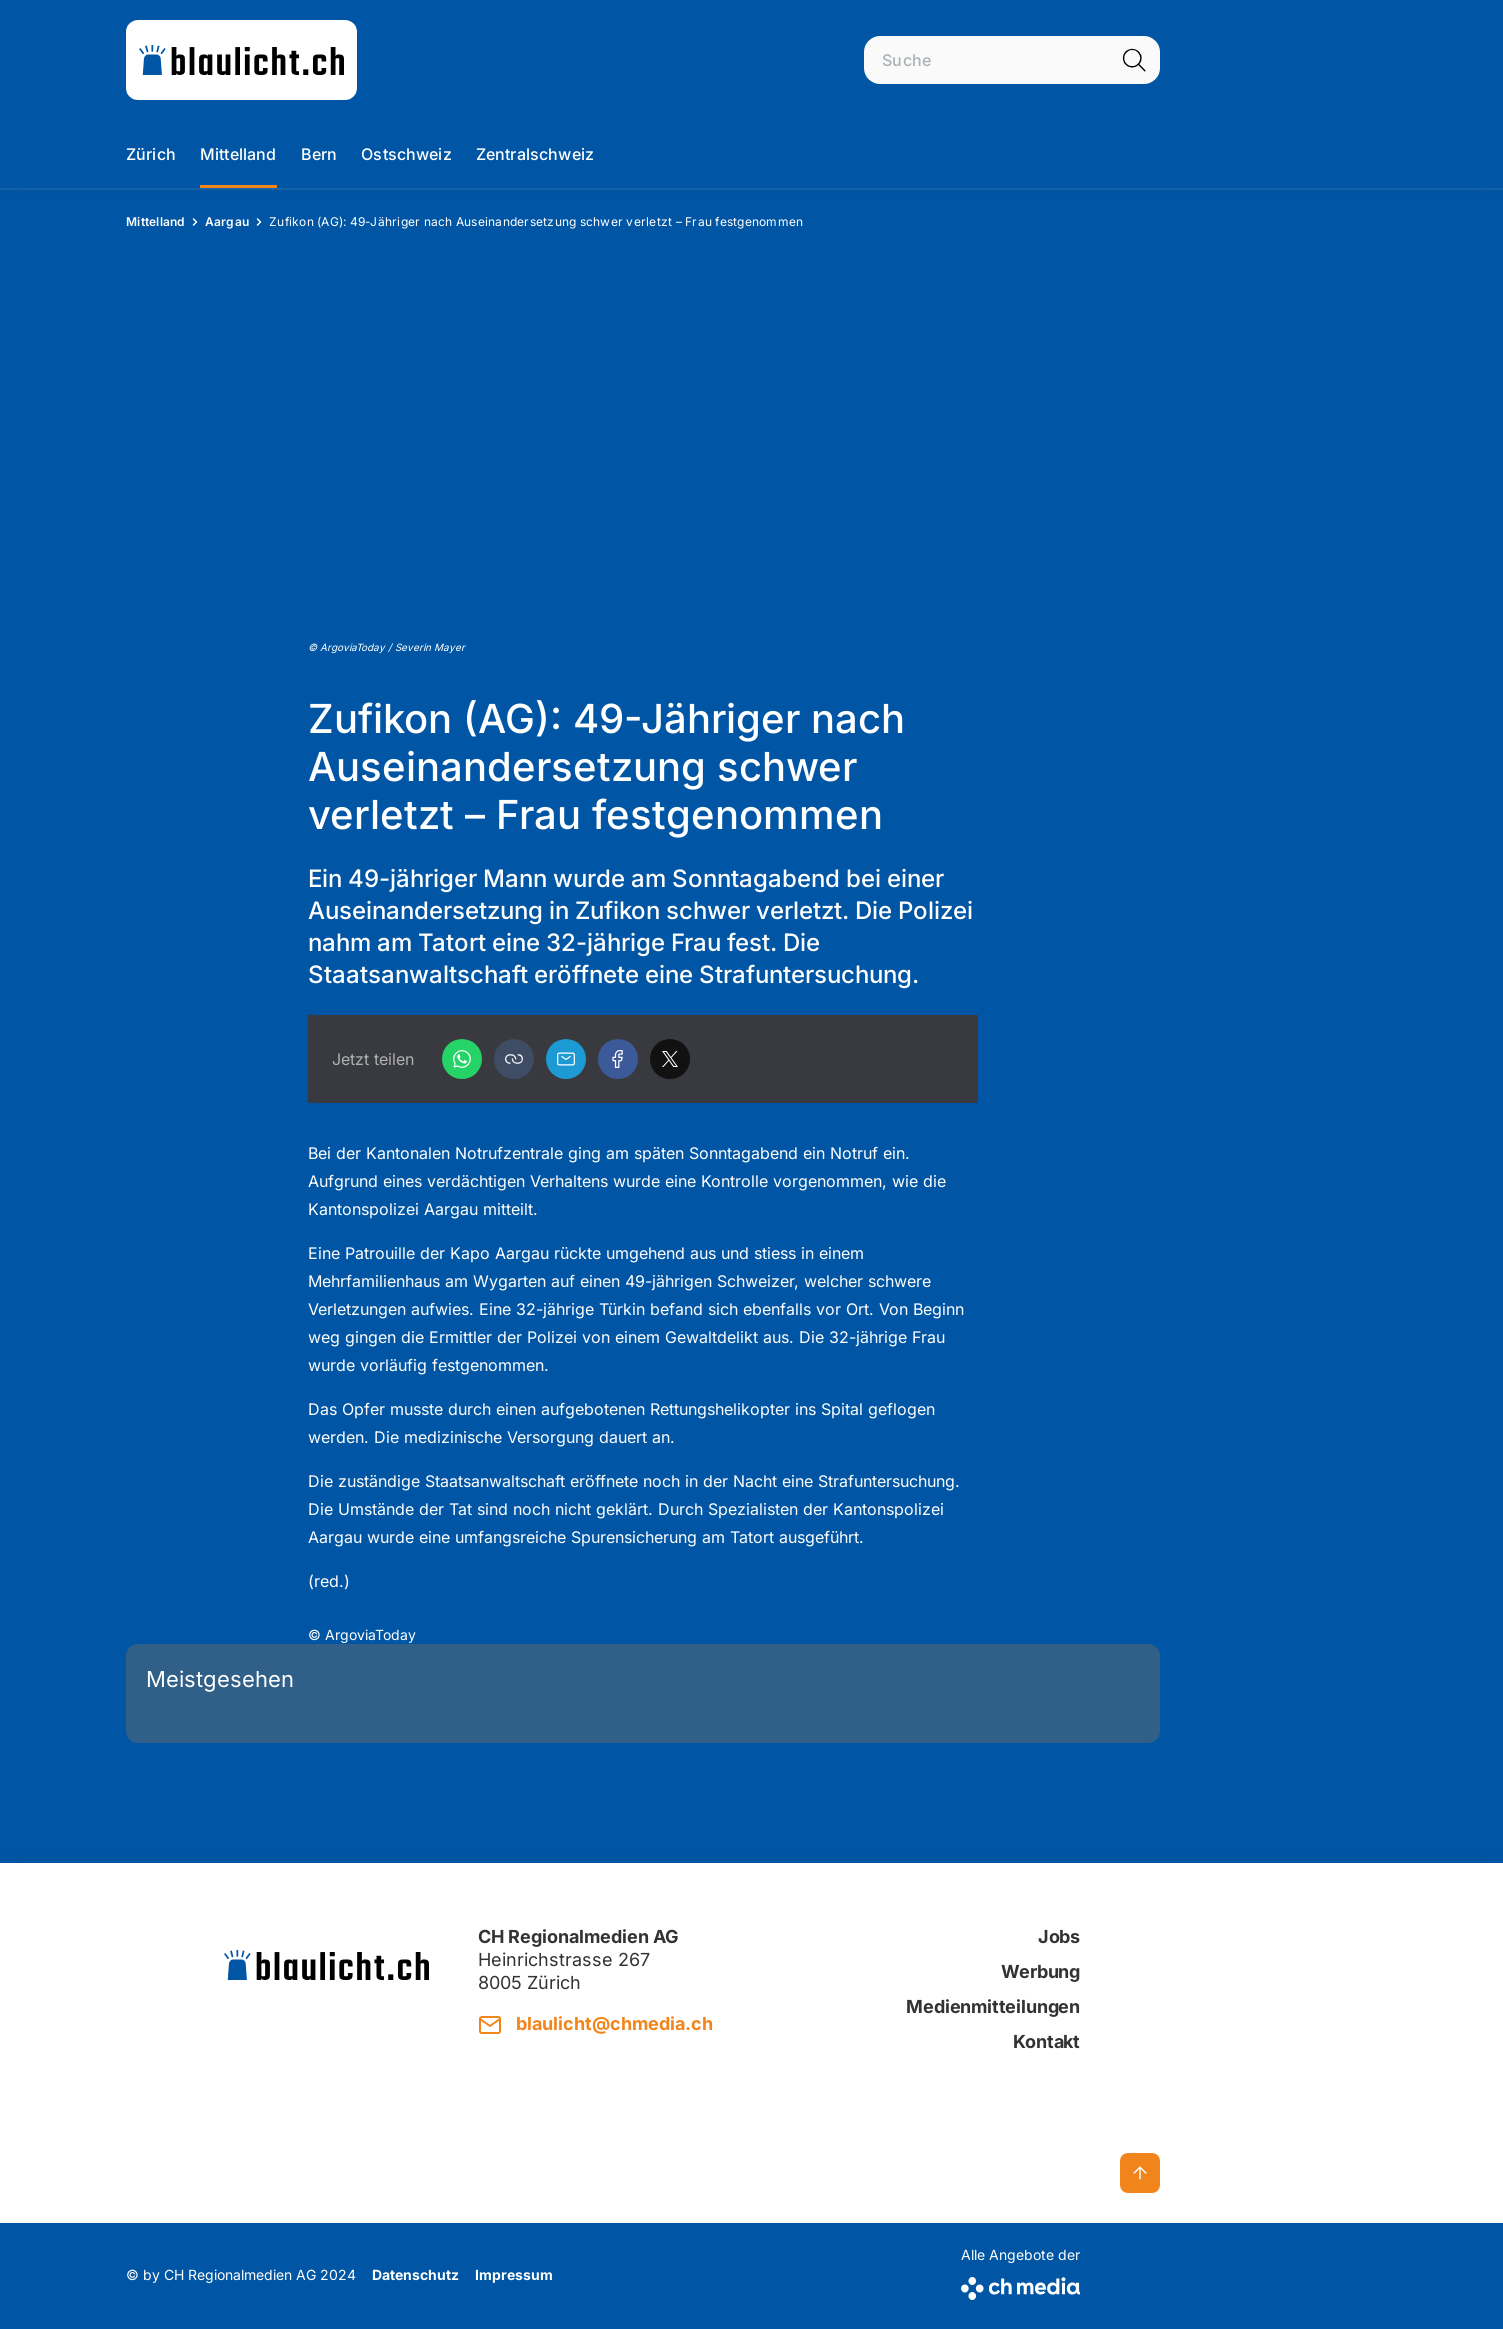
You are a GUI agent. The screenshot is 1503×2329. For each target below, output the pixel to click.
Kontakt (1046, 2041)
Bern (319, 154)
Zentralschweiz (535, 154)
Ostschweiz (406, 154)
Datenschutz (415, 2274)
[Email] (566, 1059)
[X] (670, 1059)
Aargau (227, 221)
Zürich (151, 154)
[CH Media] (1020, 2284)
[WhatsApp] (462, 1059)
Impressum (514, 2274)
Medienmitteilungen (993, 2006)
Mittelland (238, 154)
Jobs (1059, 1936)
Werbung (1040, 1971)
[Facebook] (618, 1059)
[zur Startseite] (241, 60)
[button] (514, 1059)
